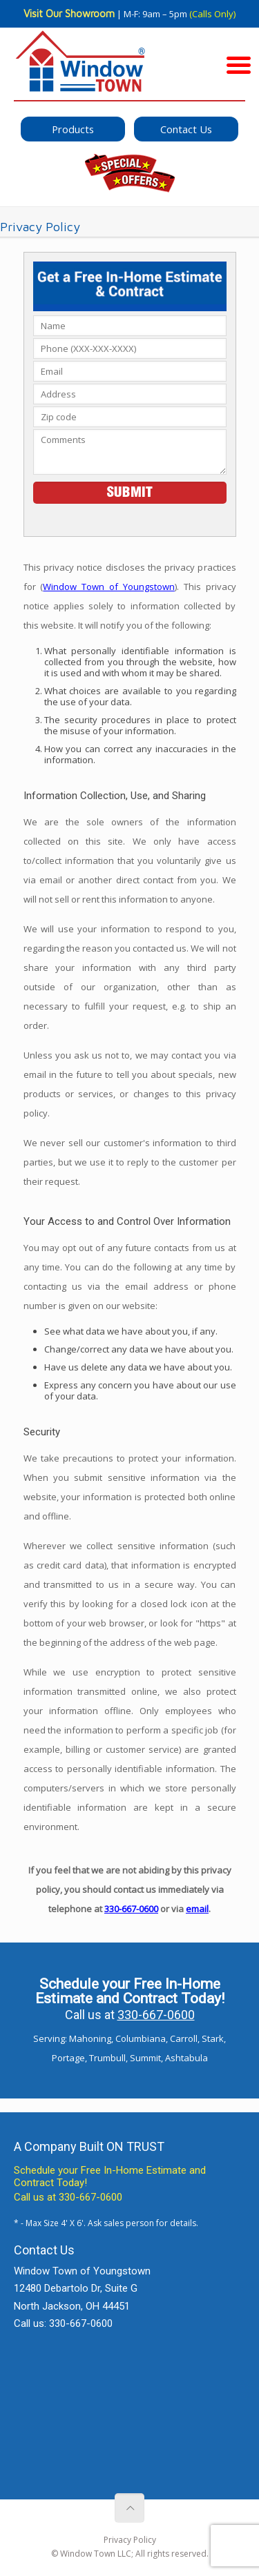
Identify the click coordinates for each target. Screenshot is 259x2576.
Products (73, 129)
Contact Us (186, 129)
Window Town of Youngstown (109, 586)
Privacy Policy (130, 2540)
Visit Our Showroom (69, 13)
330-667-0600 (131, 1908)
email (197, 1908)
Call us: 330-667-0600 (63, 2323)
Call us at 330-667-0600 (68, 2197)
